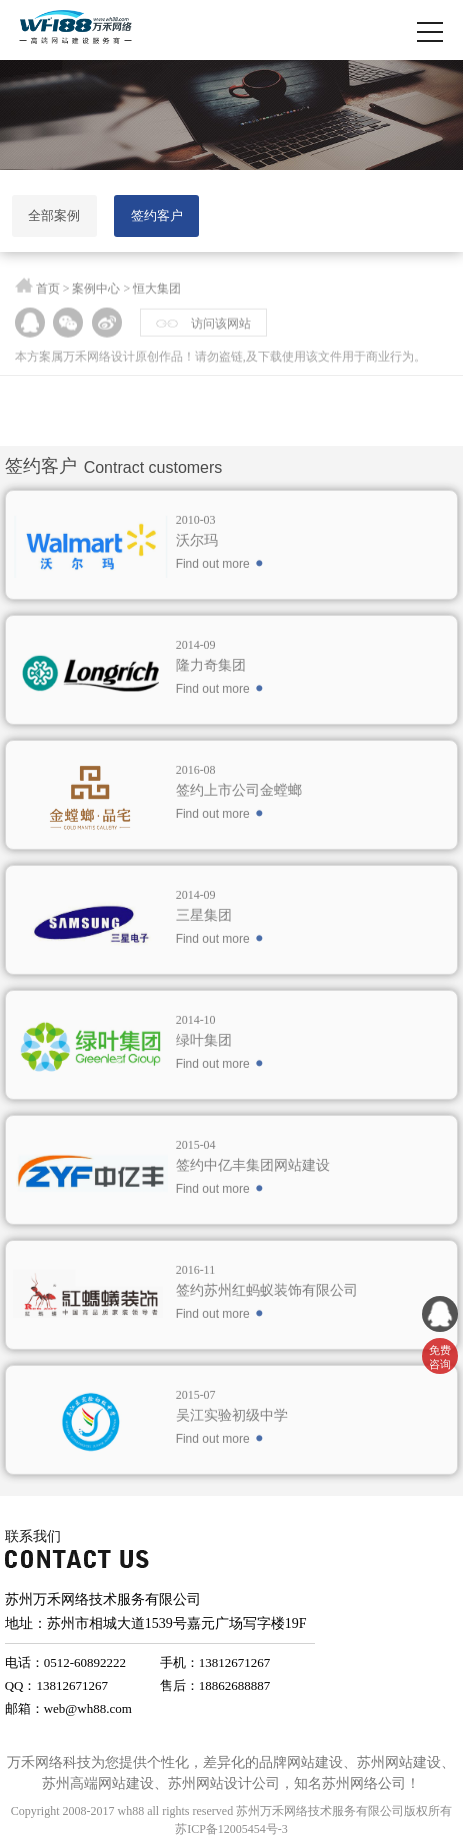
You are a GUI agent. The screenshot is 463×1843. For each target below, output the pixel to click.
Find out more (213, 593)
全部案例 (54, 215)
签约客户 (157, 215)
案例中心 (96, 292)
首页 (48, 292)
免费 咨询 (440, 1357)
